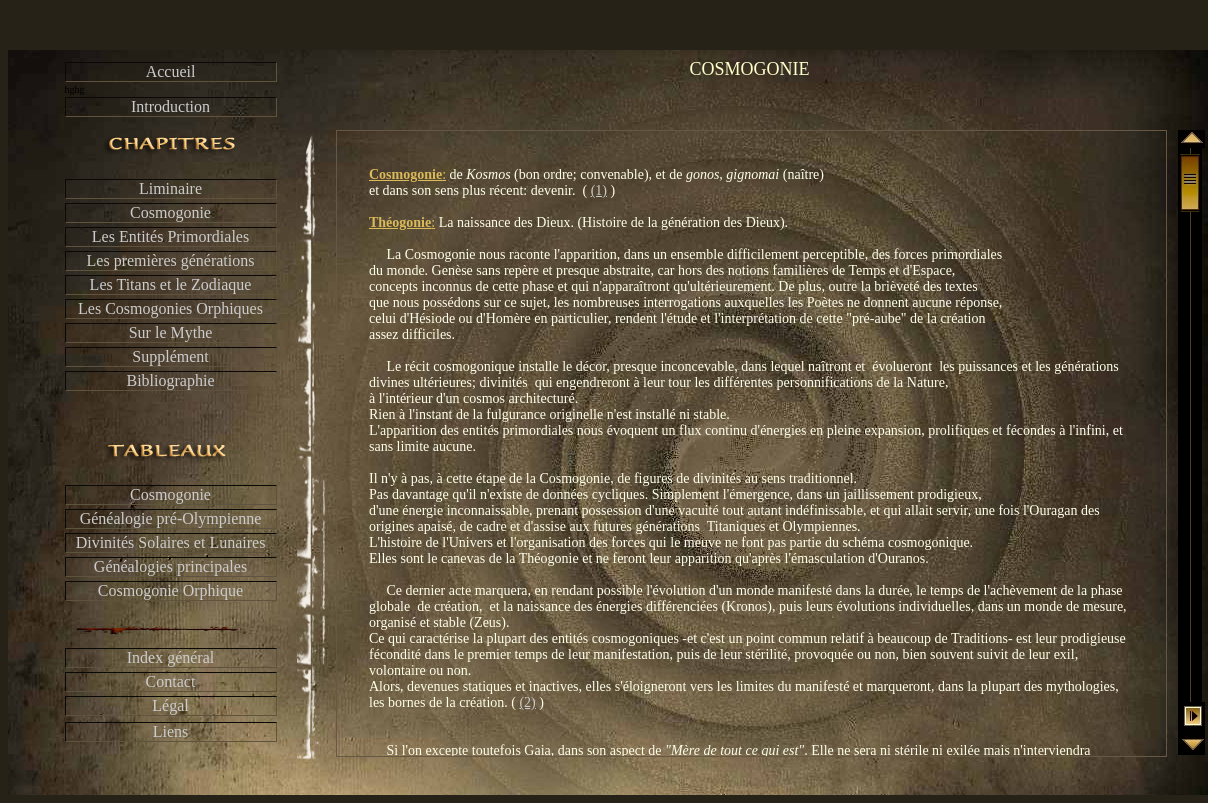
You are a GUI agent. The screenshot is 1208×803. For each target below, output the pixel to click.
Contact (171, 681)
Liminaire (170, 188)
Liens (171, 731)
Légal (170, 705)
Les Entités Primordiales (170, 236)
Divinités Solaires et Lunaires (171, 542)
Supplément (170, 356)
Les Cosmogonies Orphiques (170, 308)
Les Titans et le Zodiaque (171, 284)
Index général (171, 657)
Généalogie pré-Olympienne (171, 518)
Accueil (171, 71)
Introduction (170, 106)
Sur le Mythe (171, 332)
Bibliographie (171, 380)
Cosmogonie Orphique (170, 590)
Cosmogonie (170, 212)
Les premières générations (171, 260)
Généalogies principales (170, 566)
